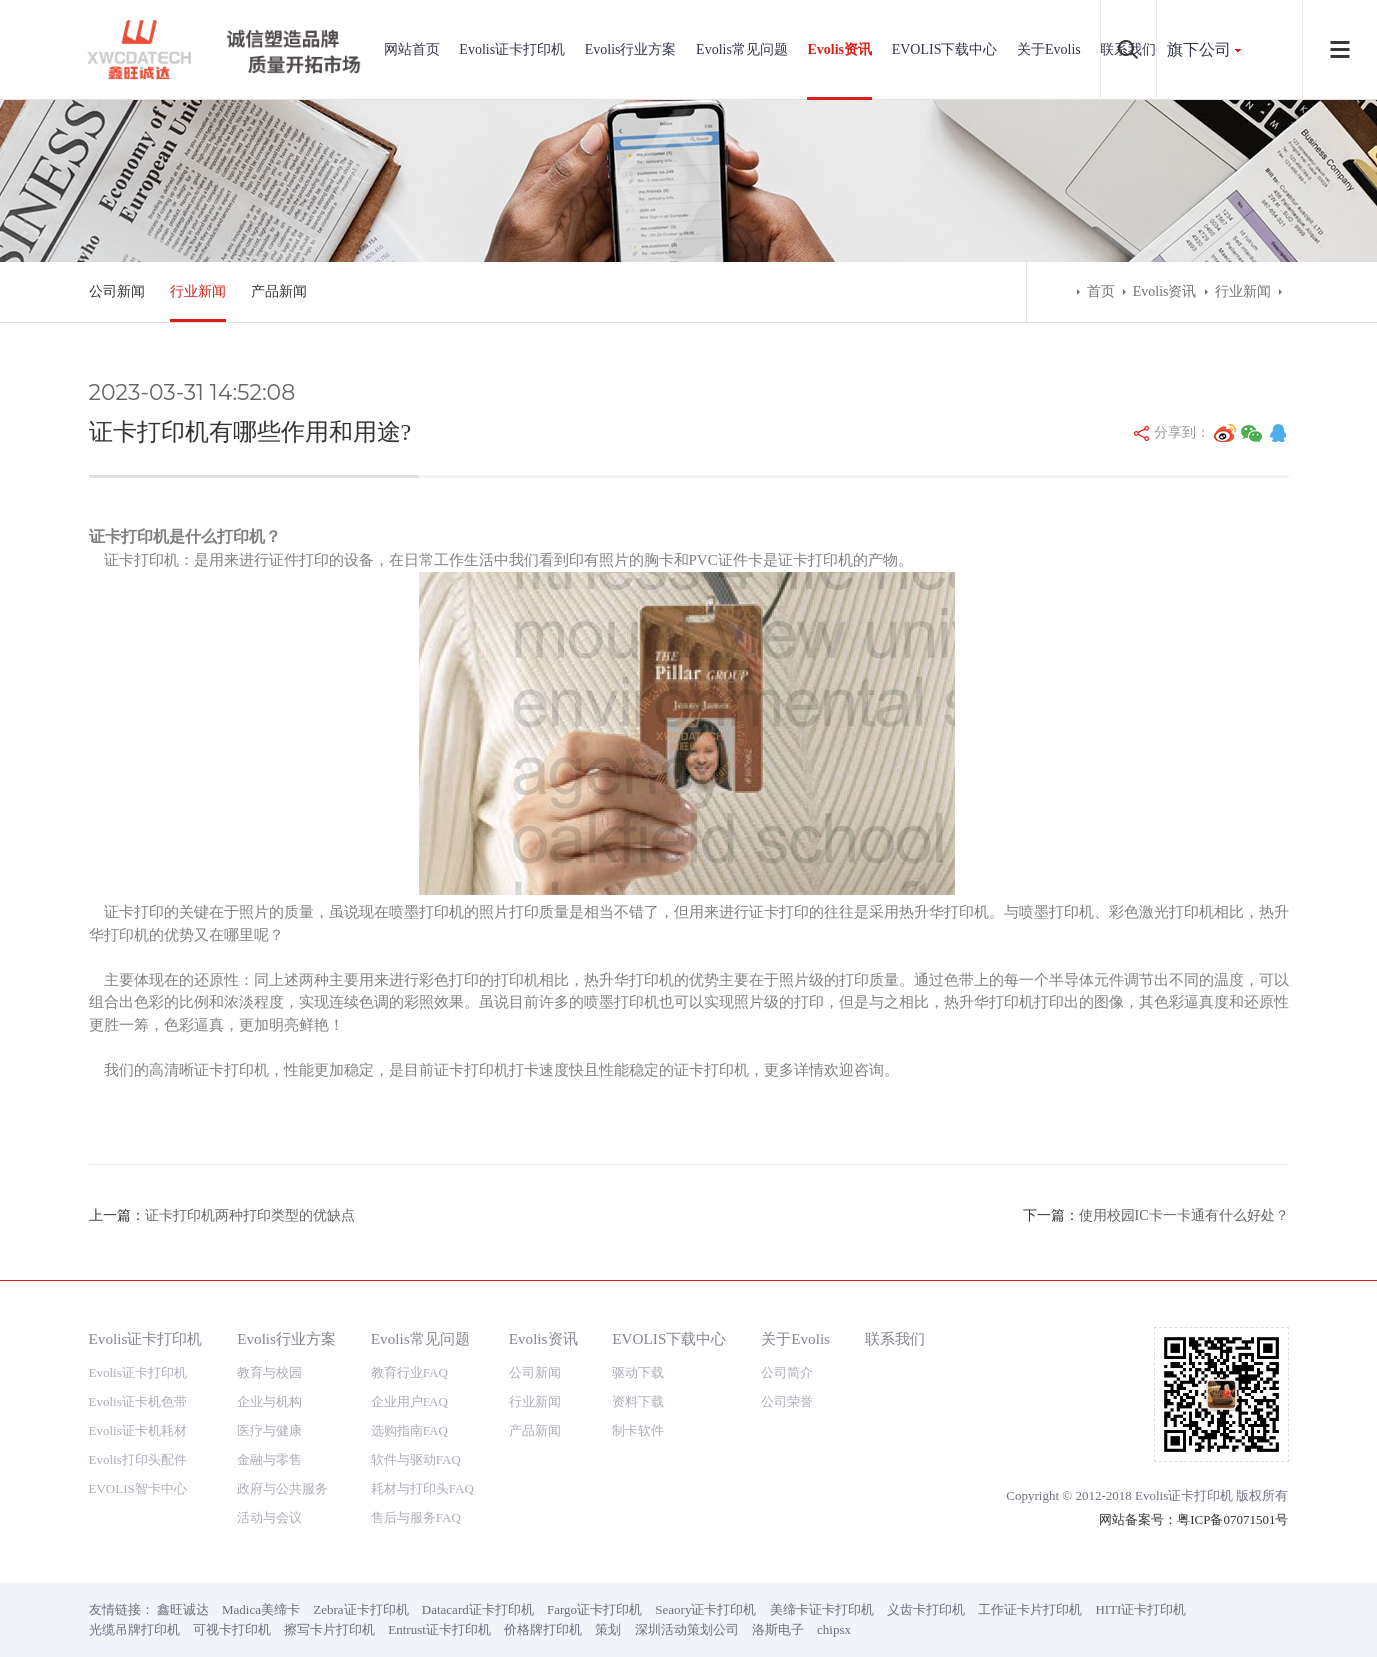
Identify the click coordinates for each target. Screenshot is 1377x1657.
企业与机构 (269, 1401)
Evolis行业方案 (631, 49)
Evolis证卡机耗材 (138, 1430)
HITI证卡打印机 (1140, 1609)
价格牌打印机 (543, 1629)
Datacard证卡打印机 (478, 1609)
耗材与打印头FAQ (422, 1488)
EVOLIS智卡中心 (138, 1488)
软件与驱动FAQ (416, 1459)
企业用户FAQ (409, 1401)
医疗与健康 (269, 1430)
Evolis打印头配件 (138, 1459)
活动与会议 (269, 1517)
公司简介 (787, 1372)
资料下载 (638, 1401)
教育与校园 (269, 1372)
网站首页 (412, 49)
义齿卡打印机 (926, 1609)
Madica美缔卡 (261, 1609)
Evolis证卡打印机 (512, 49)
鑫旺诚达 (183, 1609)
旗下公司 (1199, 49)
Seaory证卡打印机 (705, 1609)
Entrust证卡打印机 (439, 1629)
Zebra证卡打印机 (360, 1609)
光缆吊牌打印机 (134, 1629)
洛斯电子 (778, 1629)
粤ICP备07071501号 (1232, 1519)
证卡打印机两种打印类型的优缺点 (250, 1215)
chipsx (834, 1629)
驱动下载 (638, 1372)
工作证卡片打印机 (1030, 1609)
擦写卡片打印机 (329, 1629)
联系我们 (895, 1338)
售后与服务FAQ (416, 1517)
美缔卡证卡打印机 (822, 1609)
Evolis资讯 (839, 49)
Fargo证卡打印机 (594, 1609)
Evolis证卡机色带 (138, 1401)
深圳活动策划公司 (687, 1629)
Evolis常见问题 (742, 49)
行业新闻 (198, 291)
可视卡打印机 (232, 1629)
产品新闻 (279, 291)
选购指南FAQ (409, 1430)
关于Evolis (1049, 49)
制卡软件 (638, 1430)
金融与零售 (269, 1459)
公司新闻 (117, 291)
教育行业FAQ (409, 1372)
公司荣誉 (787, 1401)
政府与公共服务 (282, 1488)
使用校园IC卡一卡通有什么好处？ (1184, 1215)
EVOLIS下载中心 (945, 49)
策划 (608, 1629)
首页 (1101, 291)
